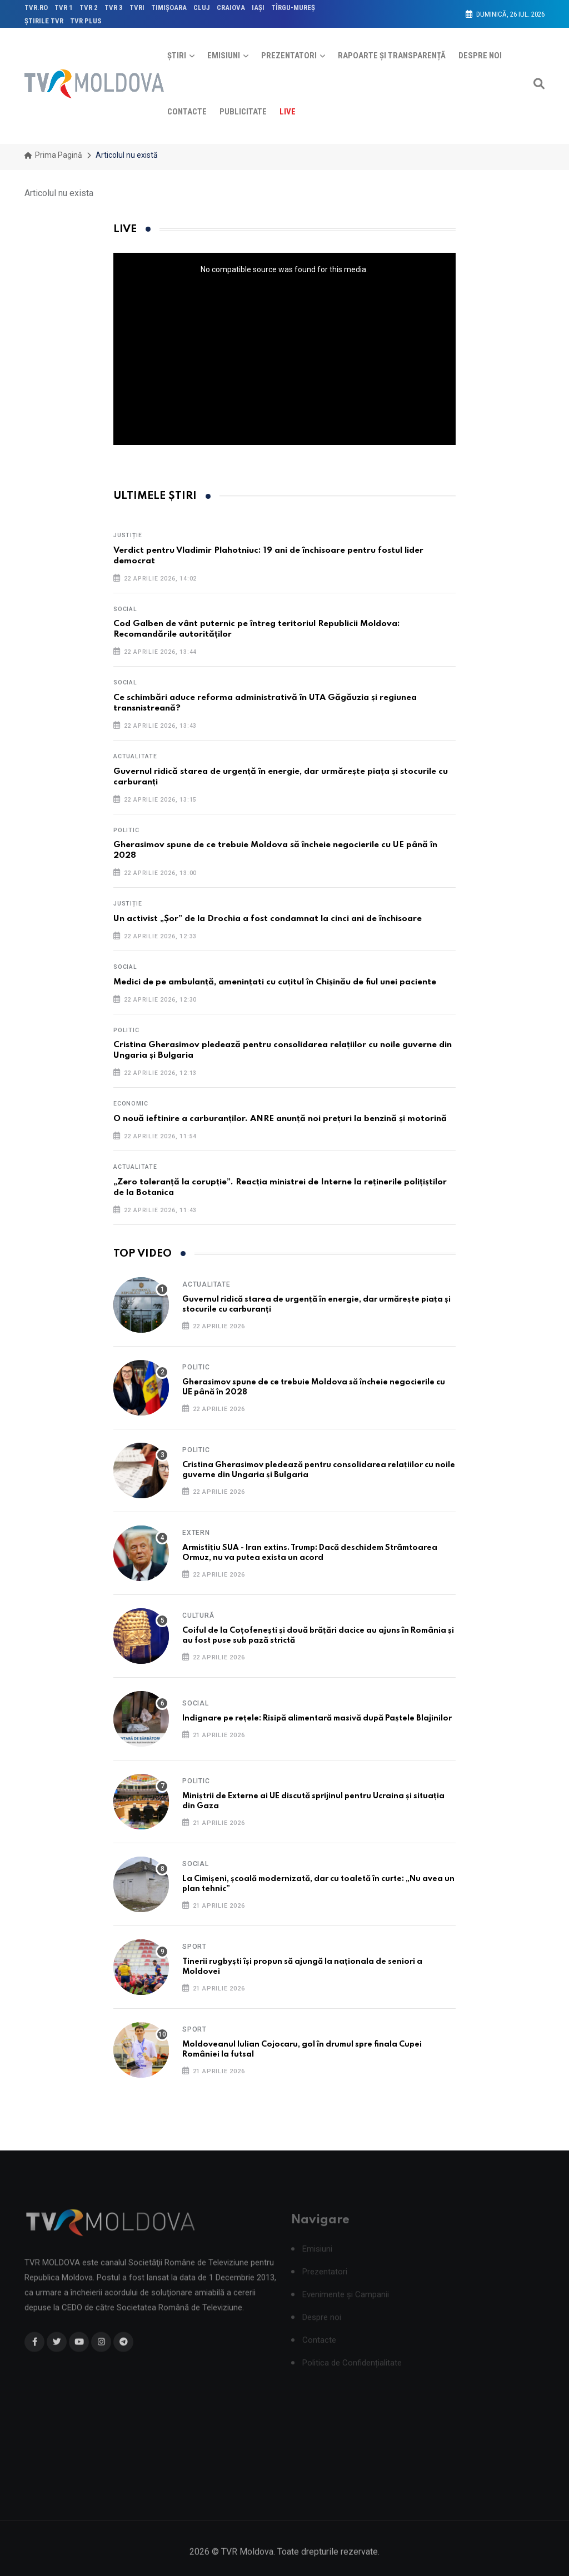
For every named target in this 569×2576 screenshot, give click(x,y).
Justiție (127, 535)
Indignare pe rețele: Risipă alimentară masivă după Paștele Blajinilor (317, 1718)
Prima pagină (53, 155)
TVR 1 (63, 7)
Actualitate (135, 756)
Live (287, 112)
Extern (196, 1533)
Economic (130, 1103)
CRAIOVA (231, 7)
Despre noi (480, 56)
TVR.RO (36, 7)
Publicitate (243, 112)
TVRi (136, 7)
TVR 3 (113, 7)
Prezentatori (289, 56)
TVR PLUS (86, 21)
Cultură (198, 1615)
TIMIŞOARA (169, 7)
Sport (194, 1946)
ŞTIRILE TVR (43, 21)
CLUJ (201, 7)
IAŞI (258, 7)
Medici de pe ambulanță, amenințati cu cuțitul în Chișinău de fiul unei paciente (274, 982)
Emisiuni (223, 56)
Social (125, 609)
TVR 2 (88, 7)
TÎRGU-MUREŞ (293, 7)
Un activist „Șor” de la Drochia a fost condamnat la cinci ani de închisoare (267, 918)
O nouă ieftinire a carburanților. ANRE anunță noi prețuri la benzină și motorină (280, 1118)
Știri (176, 56)
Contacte (187, 112)
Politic (126, 830)
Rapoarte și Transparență (392, 56)
